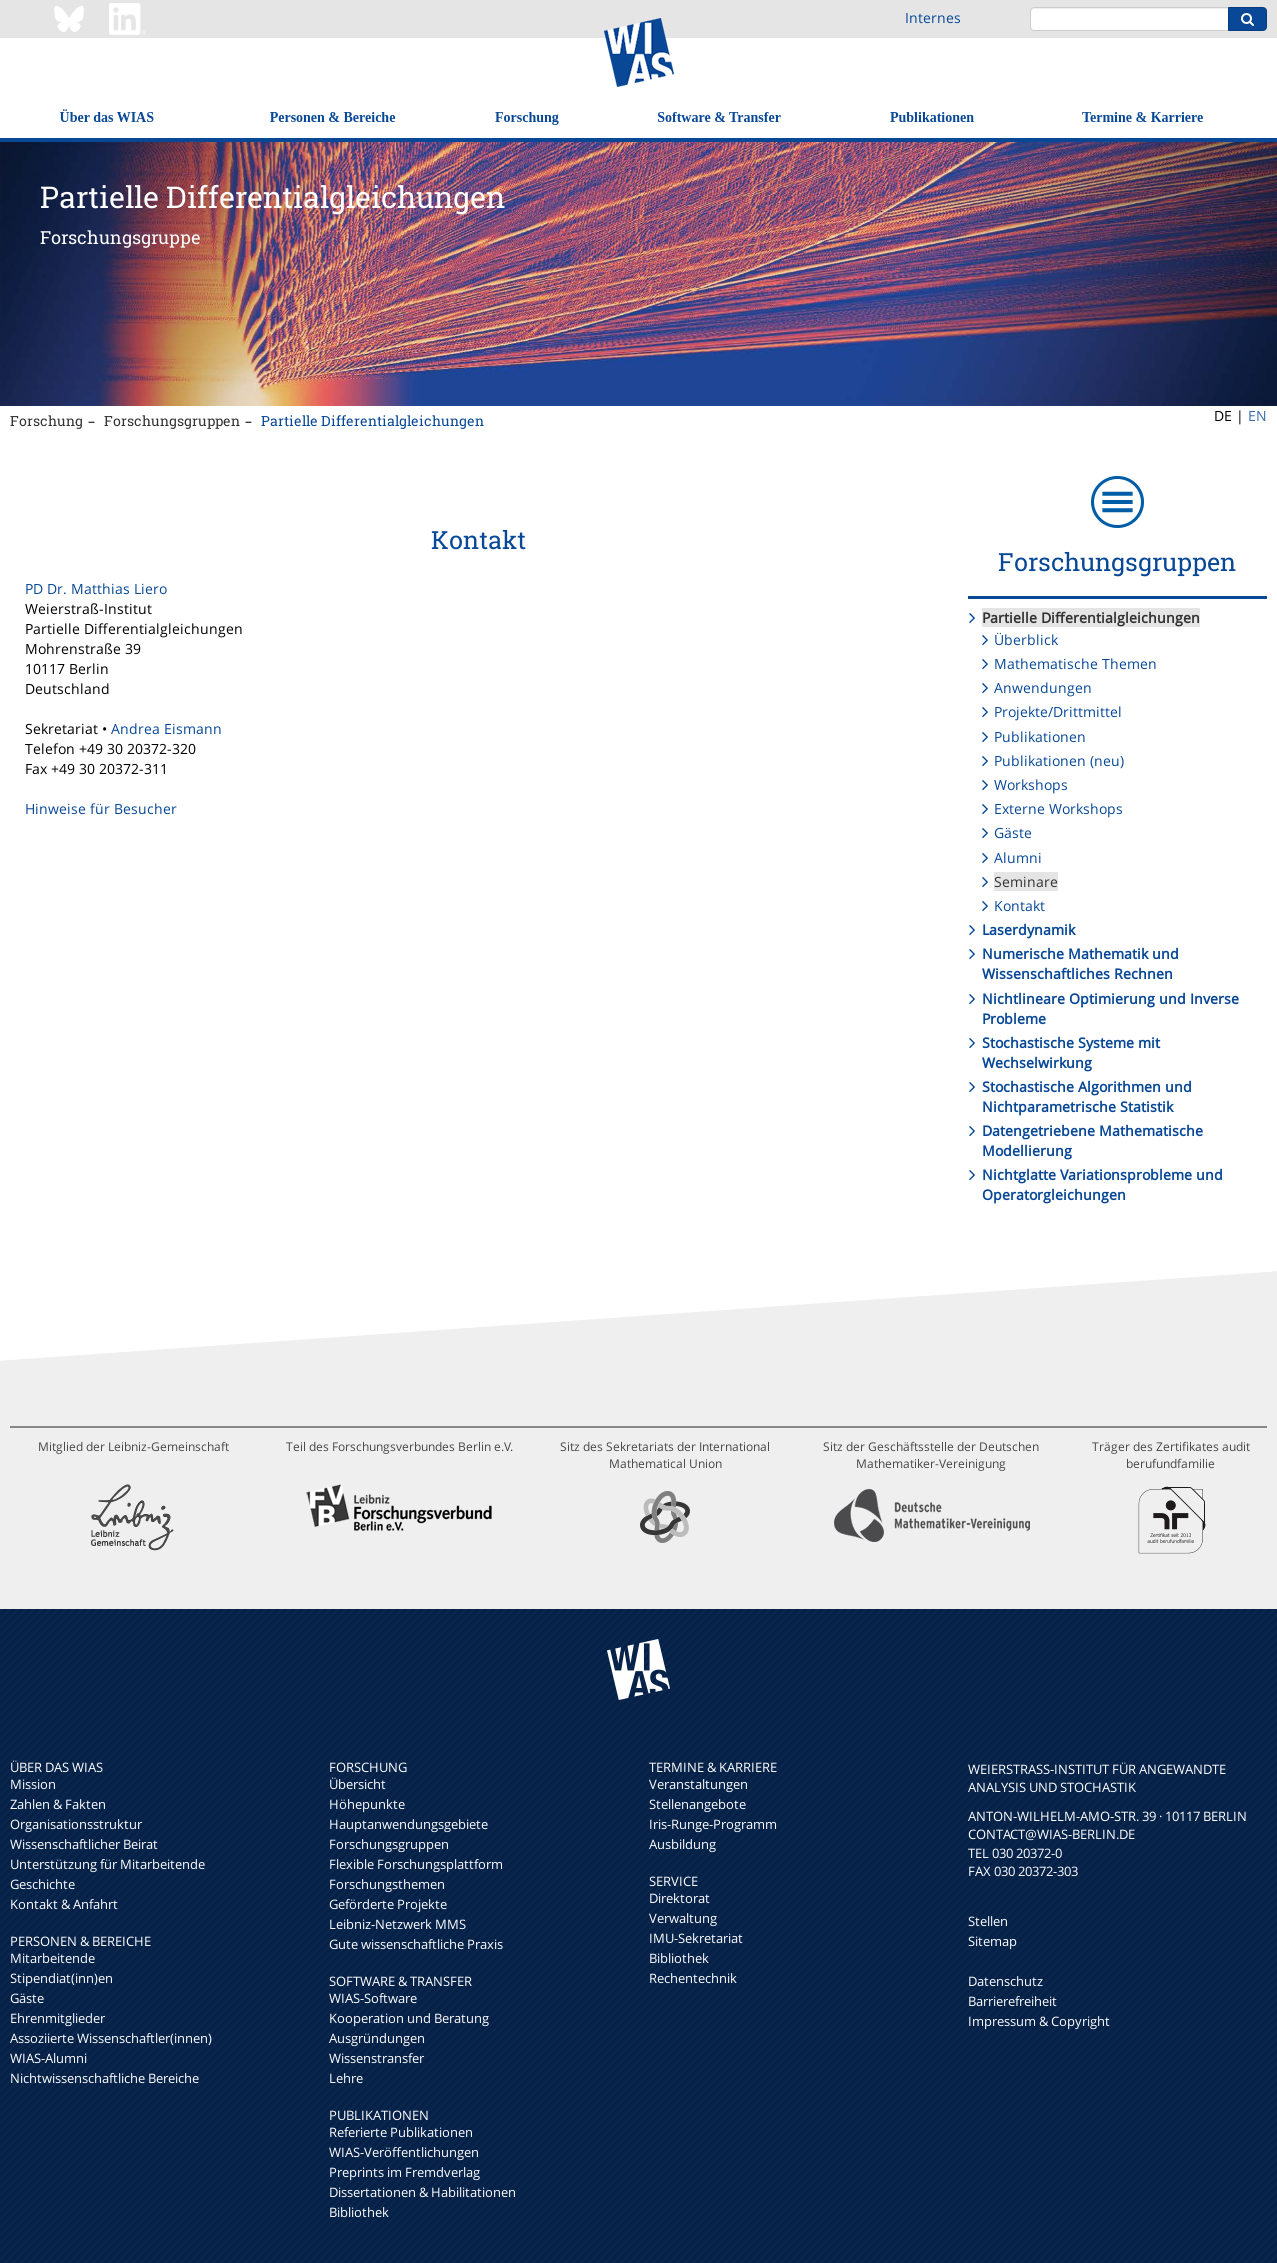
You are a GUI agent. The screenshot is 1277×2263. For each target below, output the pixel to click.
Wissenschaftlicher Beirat (84, 1844)
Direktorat (679, 1898)
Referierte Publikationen (401, 2132)
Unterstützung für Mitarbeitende (107, 1864)
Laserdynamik (1028, 929)
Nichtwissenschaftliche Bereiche (104, 2078)
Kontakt (1019, 905)
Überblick (1026, 639)
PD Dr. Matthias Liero (96, 588)
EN (1257, 415)
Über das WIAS (107, 117)
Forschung (527, 117)
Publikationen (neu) (1059, 760)
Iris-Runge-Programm (713, 1824)
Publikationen (932, 117)
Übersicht (357, 1784)
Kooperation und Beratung (409, 2018)
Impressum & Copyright (1039, 2021)
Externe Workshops (1058, 808)
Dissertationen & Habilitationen (422, 2192)
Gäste (1013, 832)
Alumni (1018, 857)
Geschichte (42, 1884)
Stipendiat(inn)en (61, 1978)
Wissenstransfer (376, 2058)
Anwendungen (1043, 687)
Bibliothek (359, 2212)
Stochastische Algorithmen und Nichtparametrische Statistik (1087, 1096)
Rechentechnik (693, 1978)
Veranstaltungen (698, 1784)
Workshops (1031, 784)
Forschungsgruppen (172, 420)
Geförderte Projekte (388, 1904)
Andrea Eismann (166, 728)
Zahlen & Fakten (58, 1804)
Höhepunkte (367, 1804)
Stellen (988, 1921)
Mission (33, 1784)
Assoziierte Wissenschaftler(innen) (111, 2038)
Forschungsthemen (387, 1884)
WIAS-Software (373, 1998)
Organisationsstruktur (76, 1824)
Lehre (346, 2078)
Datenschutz (1005, 1981)
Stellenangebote (697, 1804)
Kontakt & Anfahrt (64, 1904)
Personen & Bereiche (333, 117)
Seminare (1026, 881)
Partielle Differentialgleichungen (372, 420)
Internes (933, 17)
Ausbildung (682, 1844)
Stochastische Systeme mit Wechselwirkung (1071, 1052)
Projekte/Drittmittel (1058, 711)
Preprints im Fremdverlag (404, 2172)
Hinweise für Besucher (101, 808)
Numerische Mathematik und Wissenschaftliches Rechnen (1080, 963)
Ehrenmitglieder (57, 2018)
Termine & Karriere (1142, 117)
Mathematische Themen (1075, 663)
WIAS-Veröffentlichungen (404, 2152)
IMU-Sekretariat (696, 1938)
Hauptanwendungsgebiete (408, 1824)
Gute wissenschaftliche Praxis (416, 1944)
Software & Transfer (719, 117)
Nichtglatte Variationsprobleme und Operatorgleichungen (1102, 1184)
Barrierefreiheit (1012, 2001)
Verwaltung (683, 1918)
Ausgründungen (377, 2038)
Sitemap (992, 1941)
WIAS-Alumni (48, 2058)
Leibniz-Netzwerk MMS (397, 1924)
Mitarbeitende (52, 1958)
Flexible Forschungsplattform (416, 1864)
